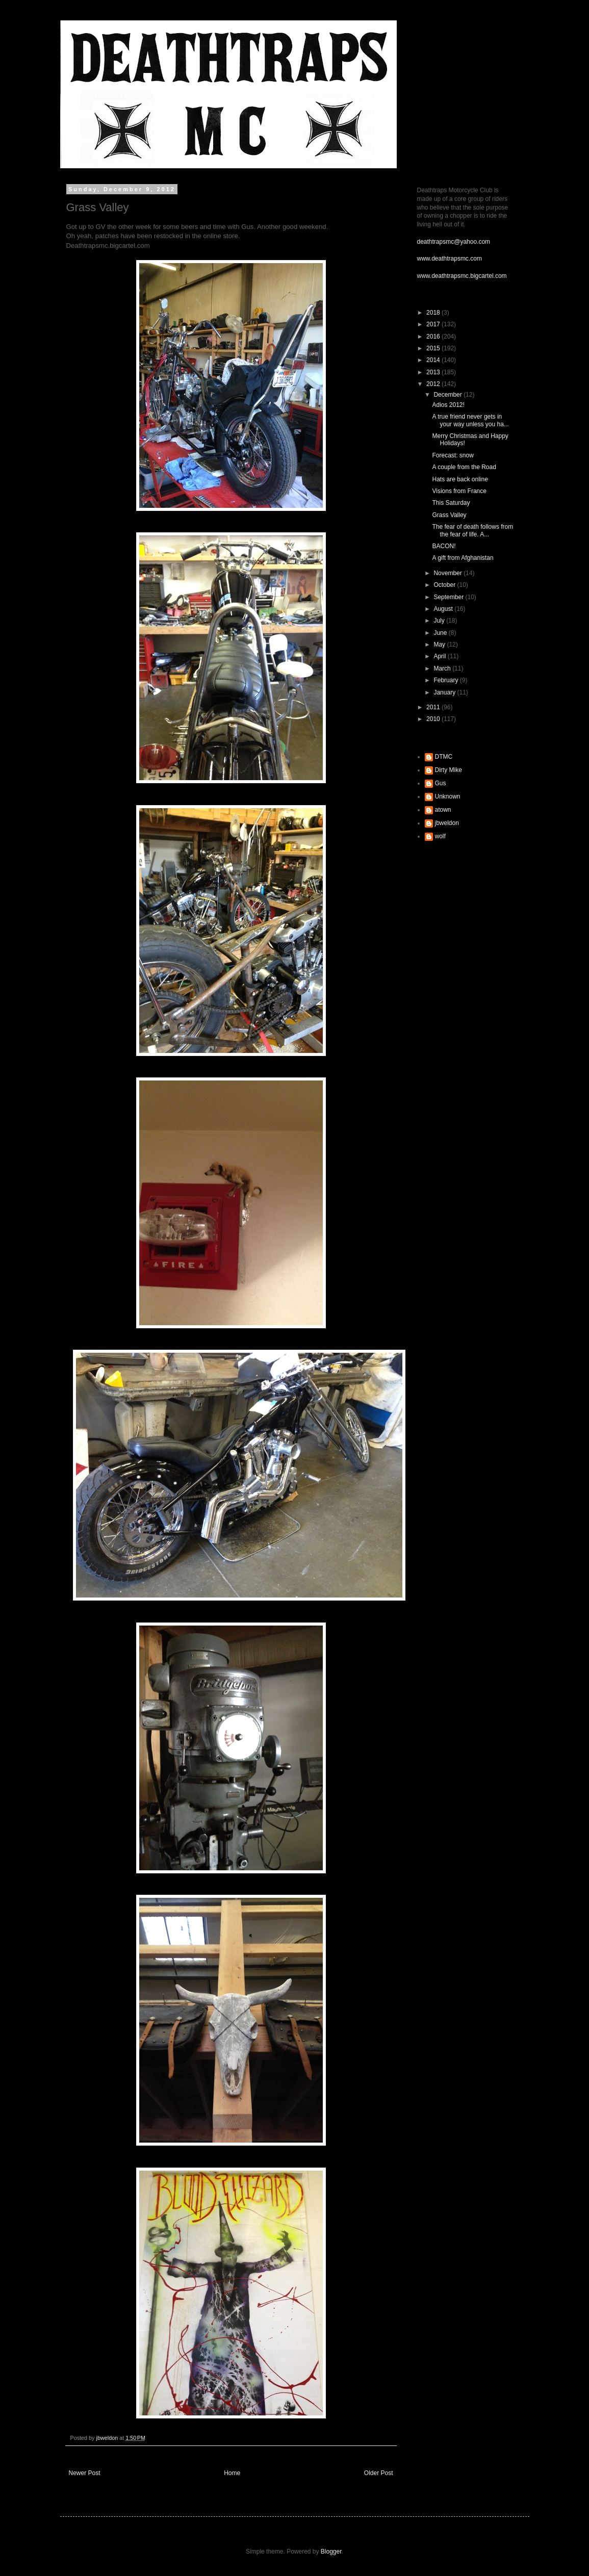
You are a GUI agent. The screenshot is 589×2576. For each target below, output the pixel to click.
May (440, 644)
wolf (440, 836)
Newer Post (84, 2473)
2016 (434, 336)
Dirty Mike (448, 770)
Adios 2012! (448, 404)
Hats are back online (460, 479)
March (442, 668)
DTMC (444, 756)
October (445, 584)
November (448, 573)
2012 (434, 384)
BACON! (443, 546)
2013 (434, 372)
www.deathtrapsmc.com (449, 258)
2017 (434, 324)
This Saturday (451, 502)
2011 (434, 707)
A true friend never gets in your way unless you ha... (470, 420)
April (440, 656)
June (440, 632)
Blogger (331, 2551)
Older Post (378, 2473)
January (445, 692)
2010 (434, 719)
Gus (440, 783)
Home (232, 2473)
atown (443, 809)
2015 (434, 348)
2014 (434, 360)
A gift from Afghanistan (462, 557)
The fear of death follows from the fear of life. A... (472, 530)
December (448, 394)
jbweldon (447, 823)
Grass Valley (449, 515)
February (446, 680)
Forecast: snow (452, 455)
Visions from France (459, 491)
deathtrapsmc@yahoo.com (454, 241)
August (443, 608)
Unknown (447, 796)
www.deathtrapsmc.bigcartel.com (462, 275)
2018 (434, 312)
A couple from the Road (464, 467)
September (449, 597)
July (439, 620)
